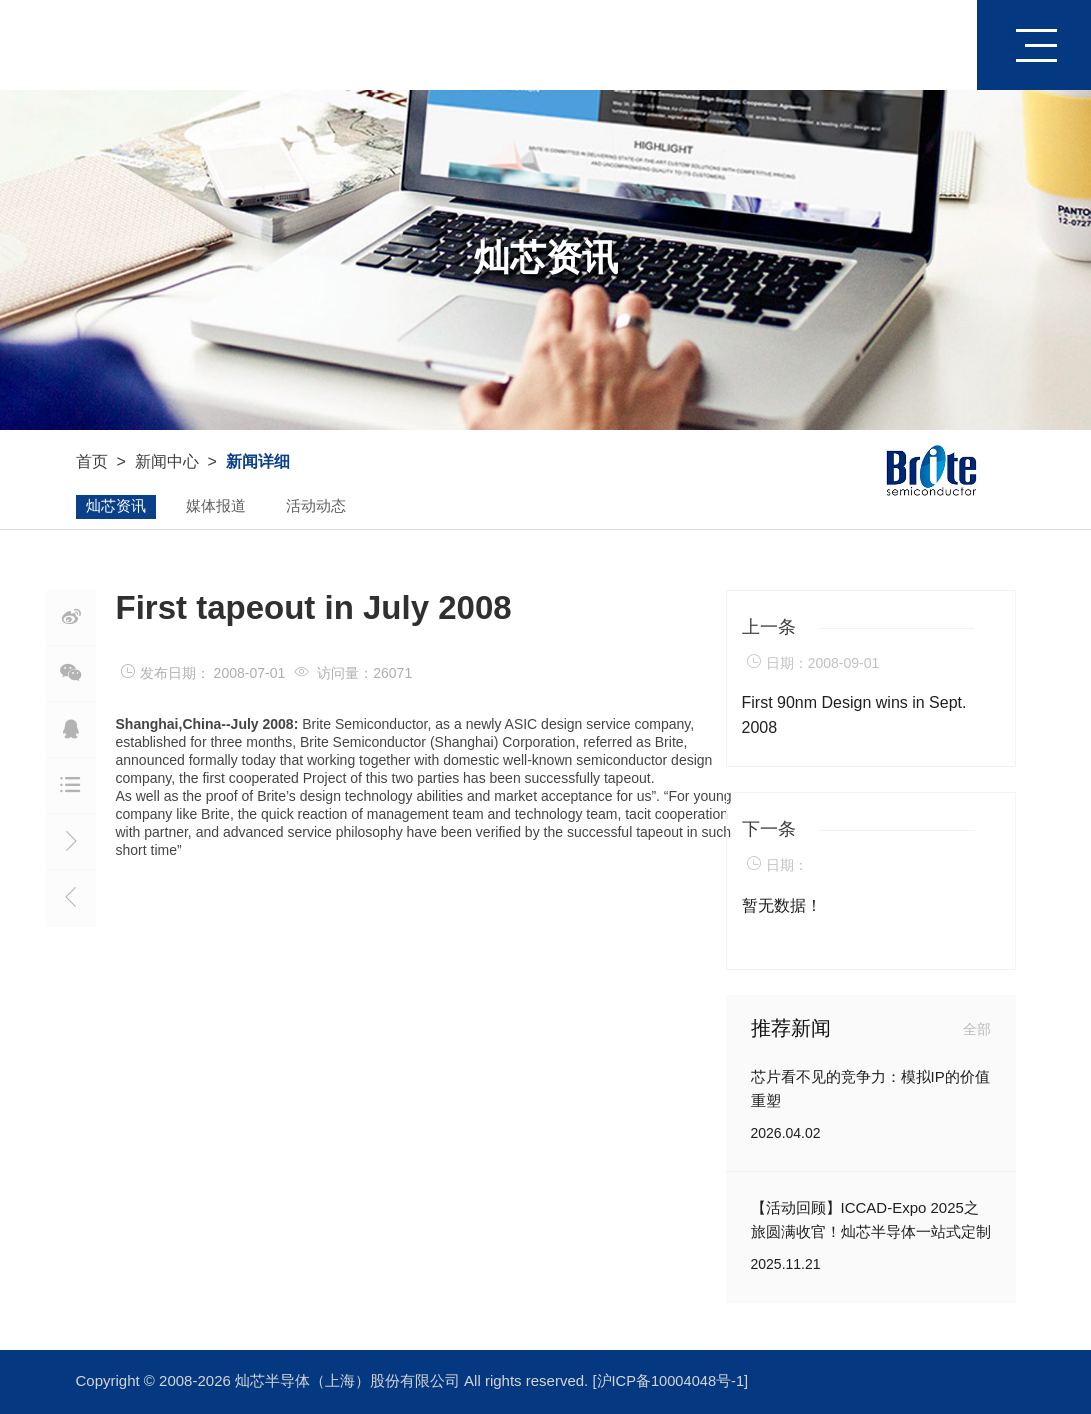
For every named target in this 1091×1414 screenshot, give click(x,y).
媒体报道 (216, 507)
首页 (939, 45)
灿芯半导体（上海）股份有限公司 (349, 1382)
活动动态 (316, 507)
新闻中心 (167, 462)
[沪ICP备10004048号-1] (672, 1382)
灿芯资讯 (116, 507)
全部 (977, 1029)
